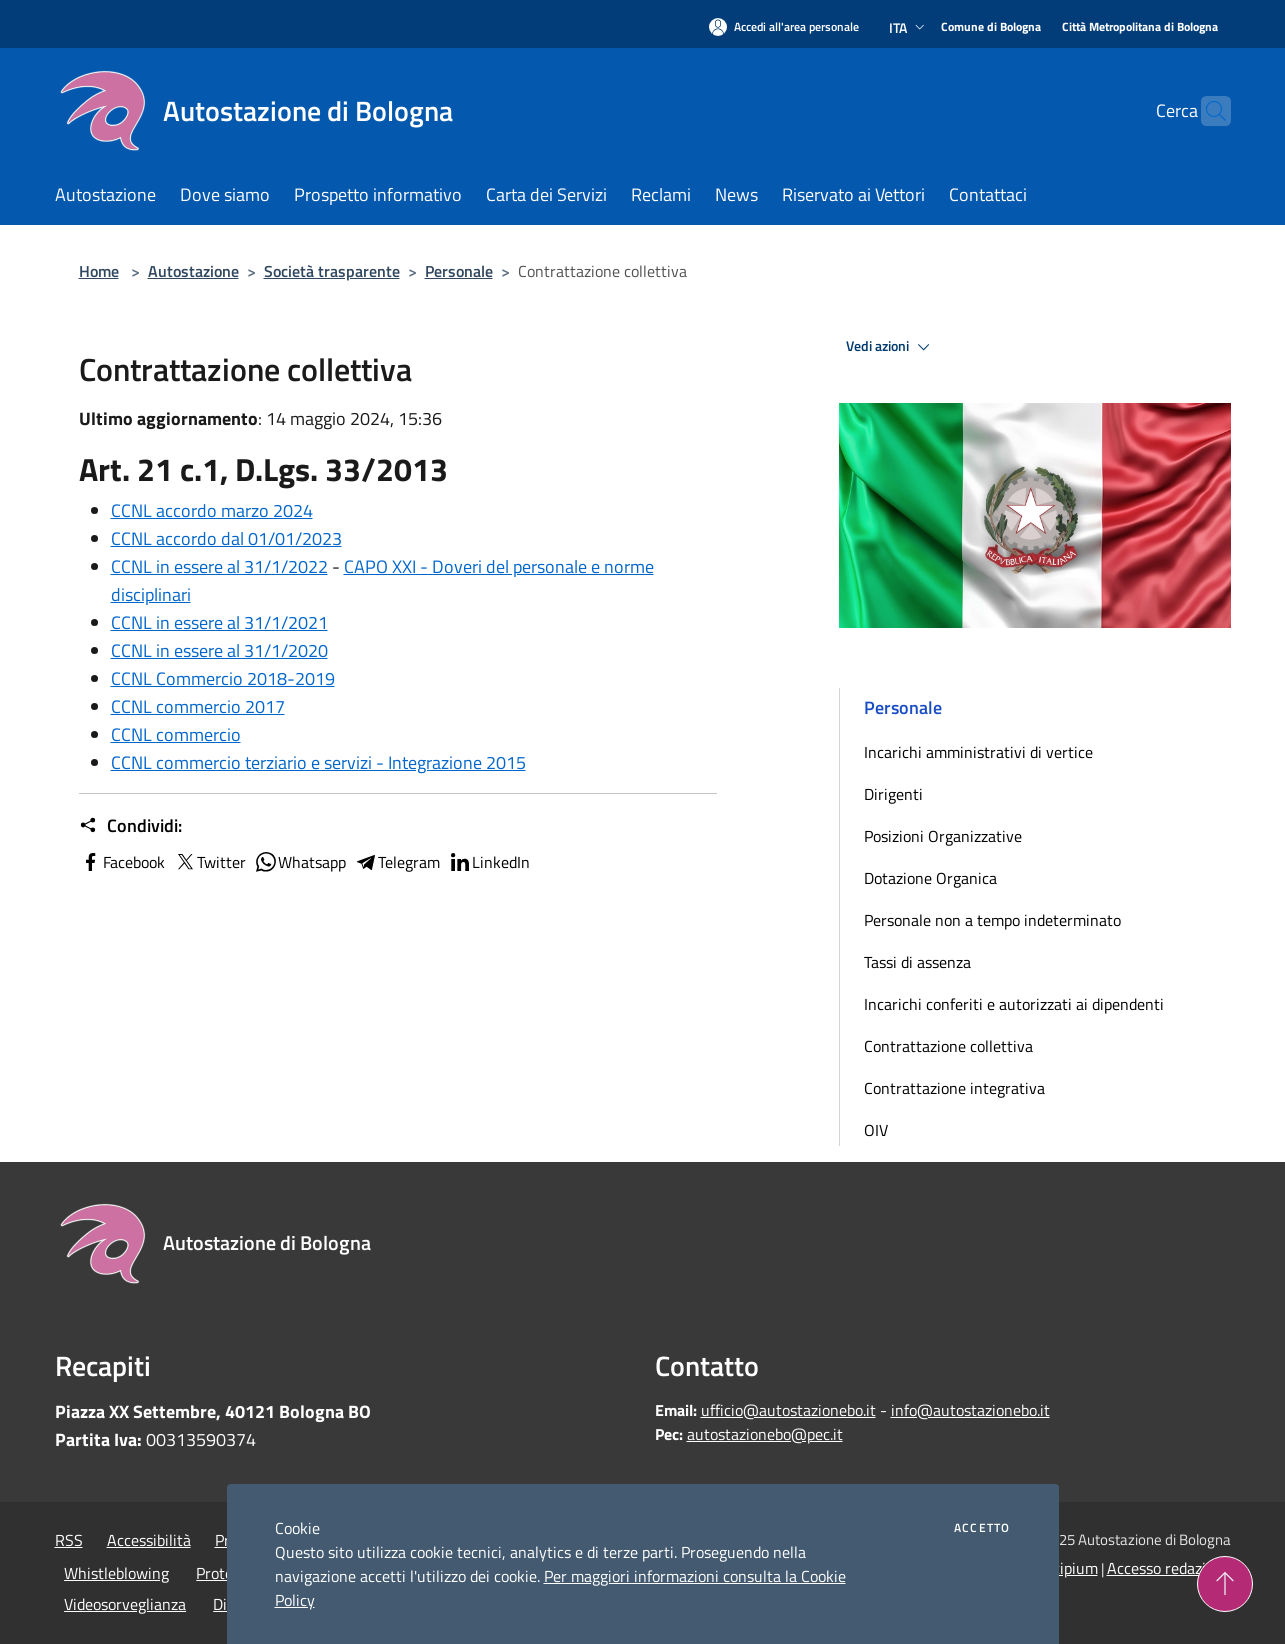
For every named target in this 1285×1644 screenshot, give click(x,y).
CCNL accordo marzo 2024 (212, 510)
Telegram (397, 862)
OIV (876, 1130)
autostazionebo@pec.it (765, 1434)
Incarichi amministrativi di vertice (978, 752)
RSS (69, 1540)
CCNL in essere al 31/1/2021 (219, 622)
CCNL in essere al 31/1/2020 (219, 650)
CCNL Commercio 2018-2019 (223, 678)
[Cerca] (1207, 111)
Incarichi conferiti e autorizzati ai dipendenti (1014, 1004)
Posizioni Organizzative (943, 836)
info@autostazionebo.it (970, 1410)
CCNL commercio (176, 734)
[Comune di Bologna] (991, 27)
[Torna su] (1225, 1584)
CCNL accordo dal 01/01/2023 (226, 538)
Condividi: (130, 826)
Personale (459, 271)
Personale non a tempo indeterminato (992, 920)
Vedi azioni (891, 347)
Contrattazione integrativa (954, 1088)
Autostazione (193, 271)
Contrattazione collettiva (948, 1046)
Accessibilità (149, 1540)
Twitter (209, 862)
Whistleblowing (116, 1573)
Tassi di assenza (917, 962)
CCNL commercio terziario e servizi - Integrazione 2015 (318, 762)
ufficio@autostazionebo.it (788, 1410)
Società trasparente (332, 271)
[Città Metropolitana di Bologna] (1140, 27)
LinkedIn (489, 862)
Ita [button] (909, 27)
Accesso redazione (1169, 1568)
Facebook (122, 862)
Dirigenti (893, 794)
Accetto (982, 1528)
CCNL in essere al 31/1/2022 (219, 566)
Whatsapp (300, 862)
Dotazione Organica (930, 878)
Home (99, 271)
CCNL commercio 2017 (198, 706)
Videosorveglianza (125, 1604)
